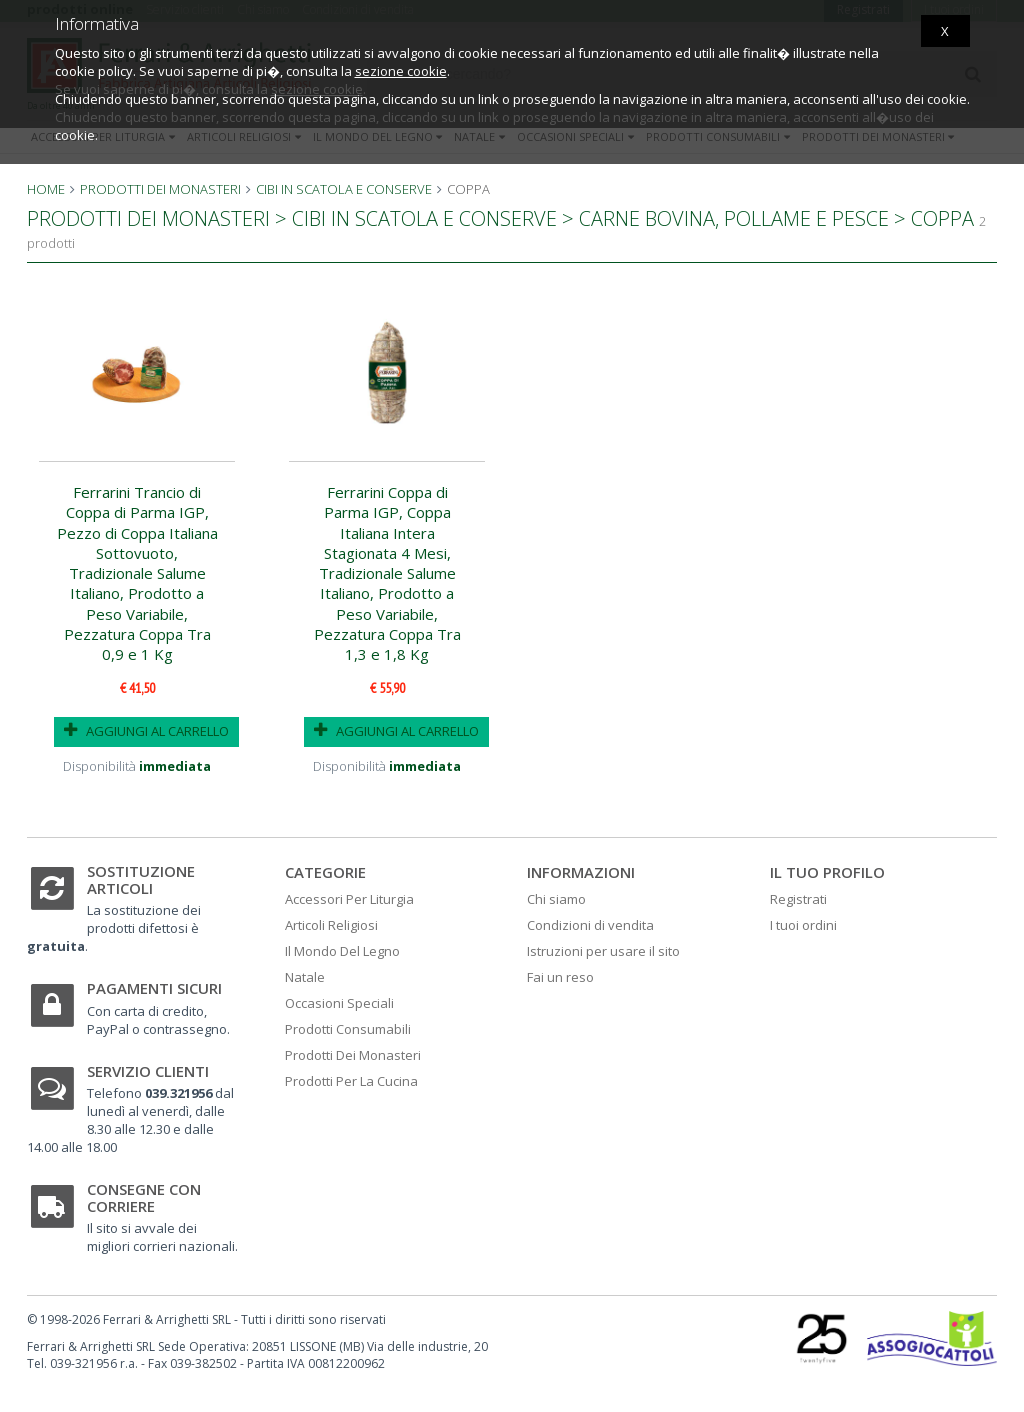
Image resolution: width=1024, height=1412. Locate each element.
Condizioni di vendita (590, 925)
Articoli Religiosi (331, 925)
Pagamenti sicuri (154, 988)
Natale (305, 977)
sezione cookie (401, 71)
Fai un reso (560, 977)
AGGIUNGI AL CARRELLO (146, 730)
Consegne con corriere (144, 1197)
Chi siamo (556, 899)
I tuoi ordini (803, 925)
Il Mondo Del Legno (342, 951)
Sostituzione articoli (141, 879)
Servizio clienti (148, 1071)
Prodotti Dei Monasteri (353, 1055)
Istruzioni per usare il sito (603, 951)
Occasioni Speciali (339, 1003)
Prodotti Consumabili (348, 1029)
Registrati (798, 899)
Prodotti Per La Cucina (351, 1081)
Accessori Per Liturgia (349, 899)
